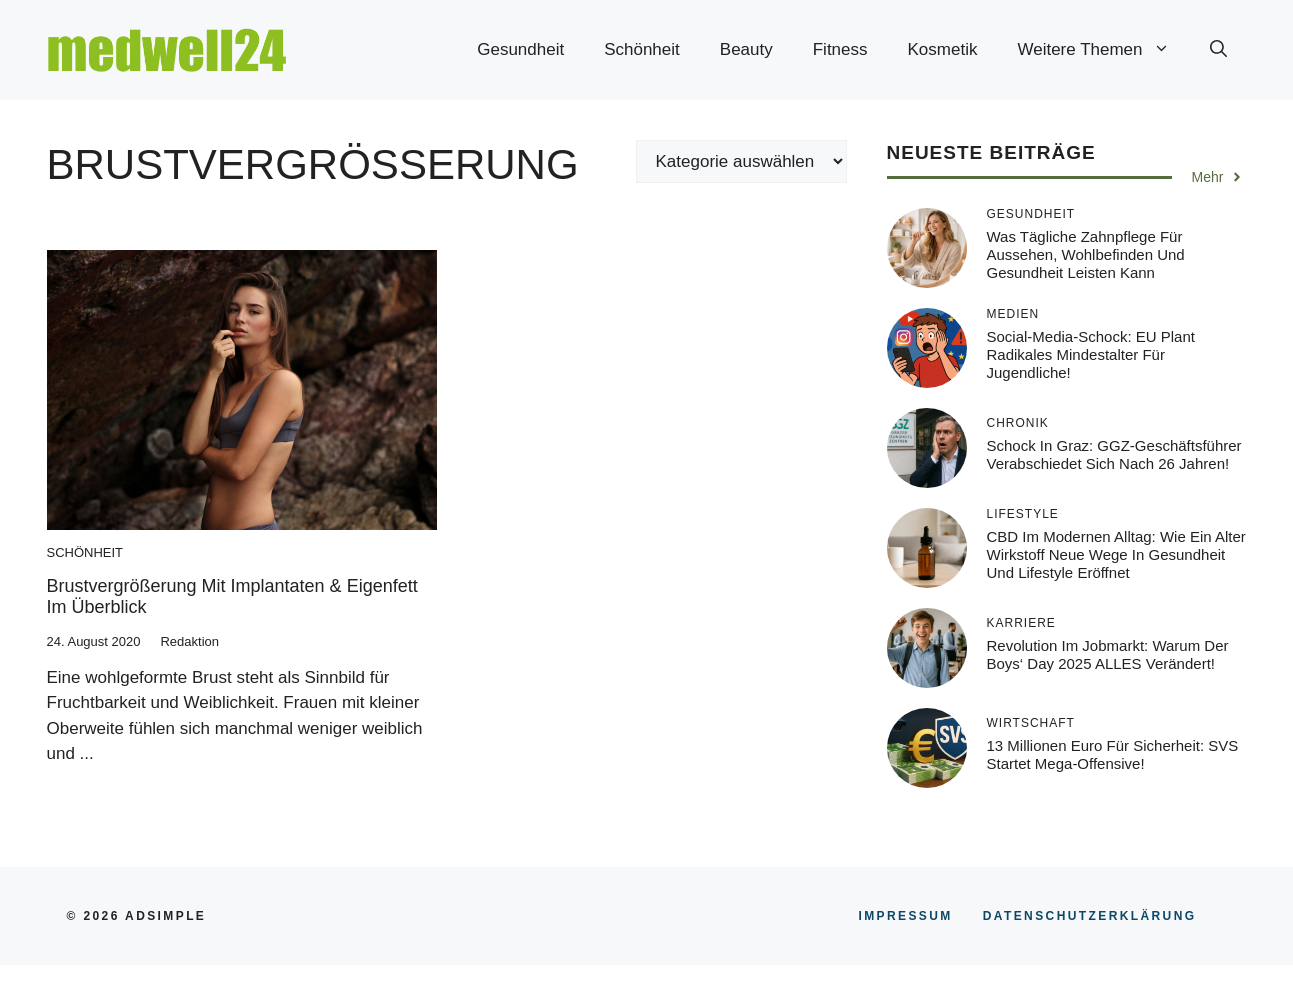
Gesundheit (520, 49)
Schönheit (642, 49)
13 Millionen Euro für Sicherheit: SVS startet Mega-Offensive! (1113, 754)
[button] (1218, 50)
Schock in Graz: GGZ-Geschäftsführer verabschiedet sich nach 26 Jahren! (1114, 454)
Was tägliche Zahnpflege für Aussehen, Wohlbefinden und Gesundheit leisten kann (1086, 254)
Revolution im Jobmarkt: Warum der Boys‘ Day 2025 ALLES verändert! (1108, 654)
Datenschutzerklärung (1090, 916)
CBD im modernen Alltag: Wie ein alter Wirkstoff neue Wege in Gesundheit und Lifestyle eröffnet (1116, 554)
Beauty (746, 49)
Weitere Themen (1103, 50)
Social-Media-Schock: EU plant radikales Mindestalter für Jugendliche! (1091, 354)
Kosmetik (943, 49)
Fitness (840, 49)
